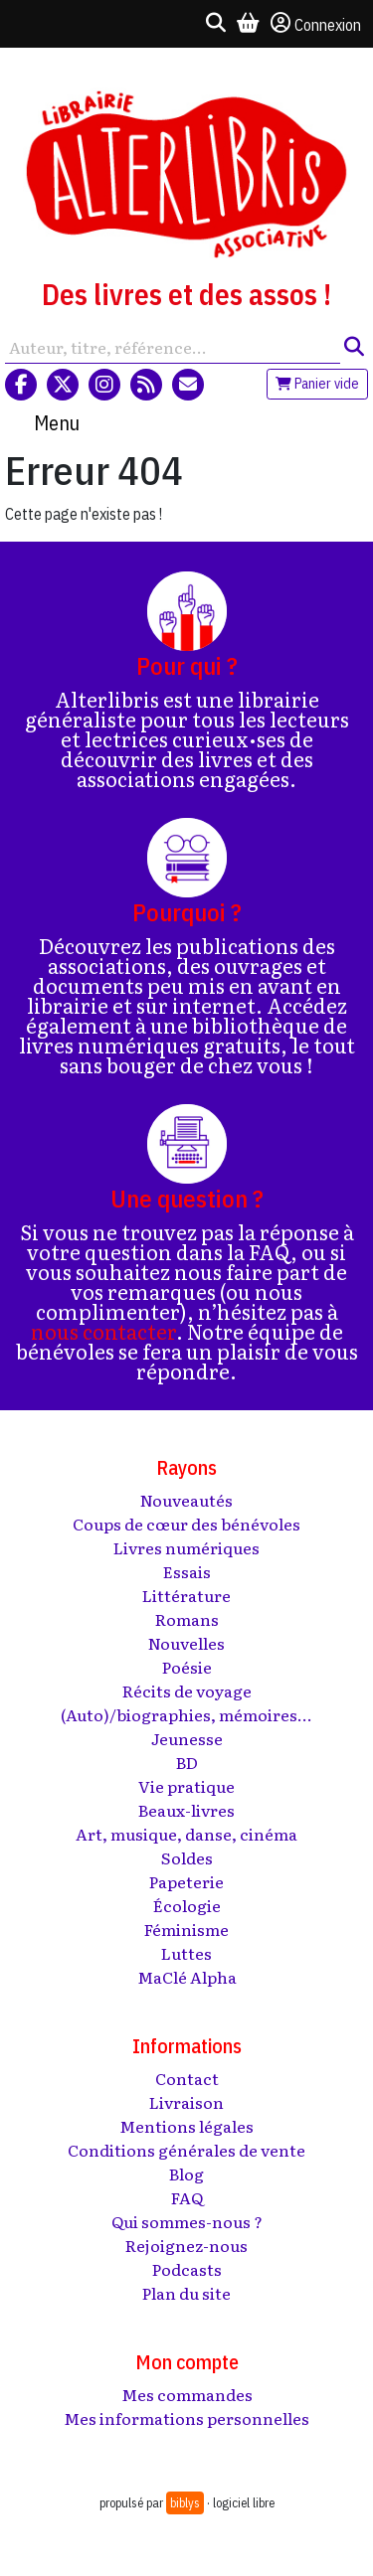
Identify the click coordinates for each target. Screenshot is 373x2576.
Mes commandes (187, 2394)
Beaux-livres (186, 1810)
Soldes (187, 1857)
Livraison (186, 2102)
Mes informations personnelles (186, 2418)
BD (187, 1762)
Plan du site (186, 2293)
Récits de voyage (187, 1690)
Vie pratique (186, 1786)
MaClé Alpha (187, 1977)
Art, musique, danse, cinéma (186, 1834)
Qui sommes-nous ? (187, 2221)
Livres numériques (186, 1547)
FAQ (187, 2197)
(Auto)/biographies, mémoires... (186, 1714)
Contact (187, 2078)
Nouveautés (186, 1500)
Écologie (187, 1905)
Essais (187, 1571)
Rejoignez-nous (186, 2245)
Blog (186, 2173)
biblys (185, 2503)
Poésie (187, 1667)
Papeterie (186, 1881)
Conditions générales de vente (186, 2150)
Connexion (316, 24)
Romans (187, 1619)
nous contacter (103, 1331)
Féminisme (186, 1929)
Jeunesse (187, 1738)
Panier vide (317, 384)
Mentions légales (186, 2126)
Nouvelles (186, 1643)
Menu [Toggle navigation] (57, 422)
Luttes (186, 1953)
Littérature (186, 1595)
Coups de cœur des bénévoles (186, 1523)
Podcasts (187, 2269)
